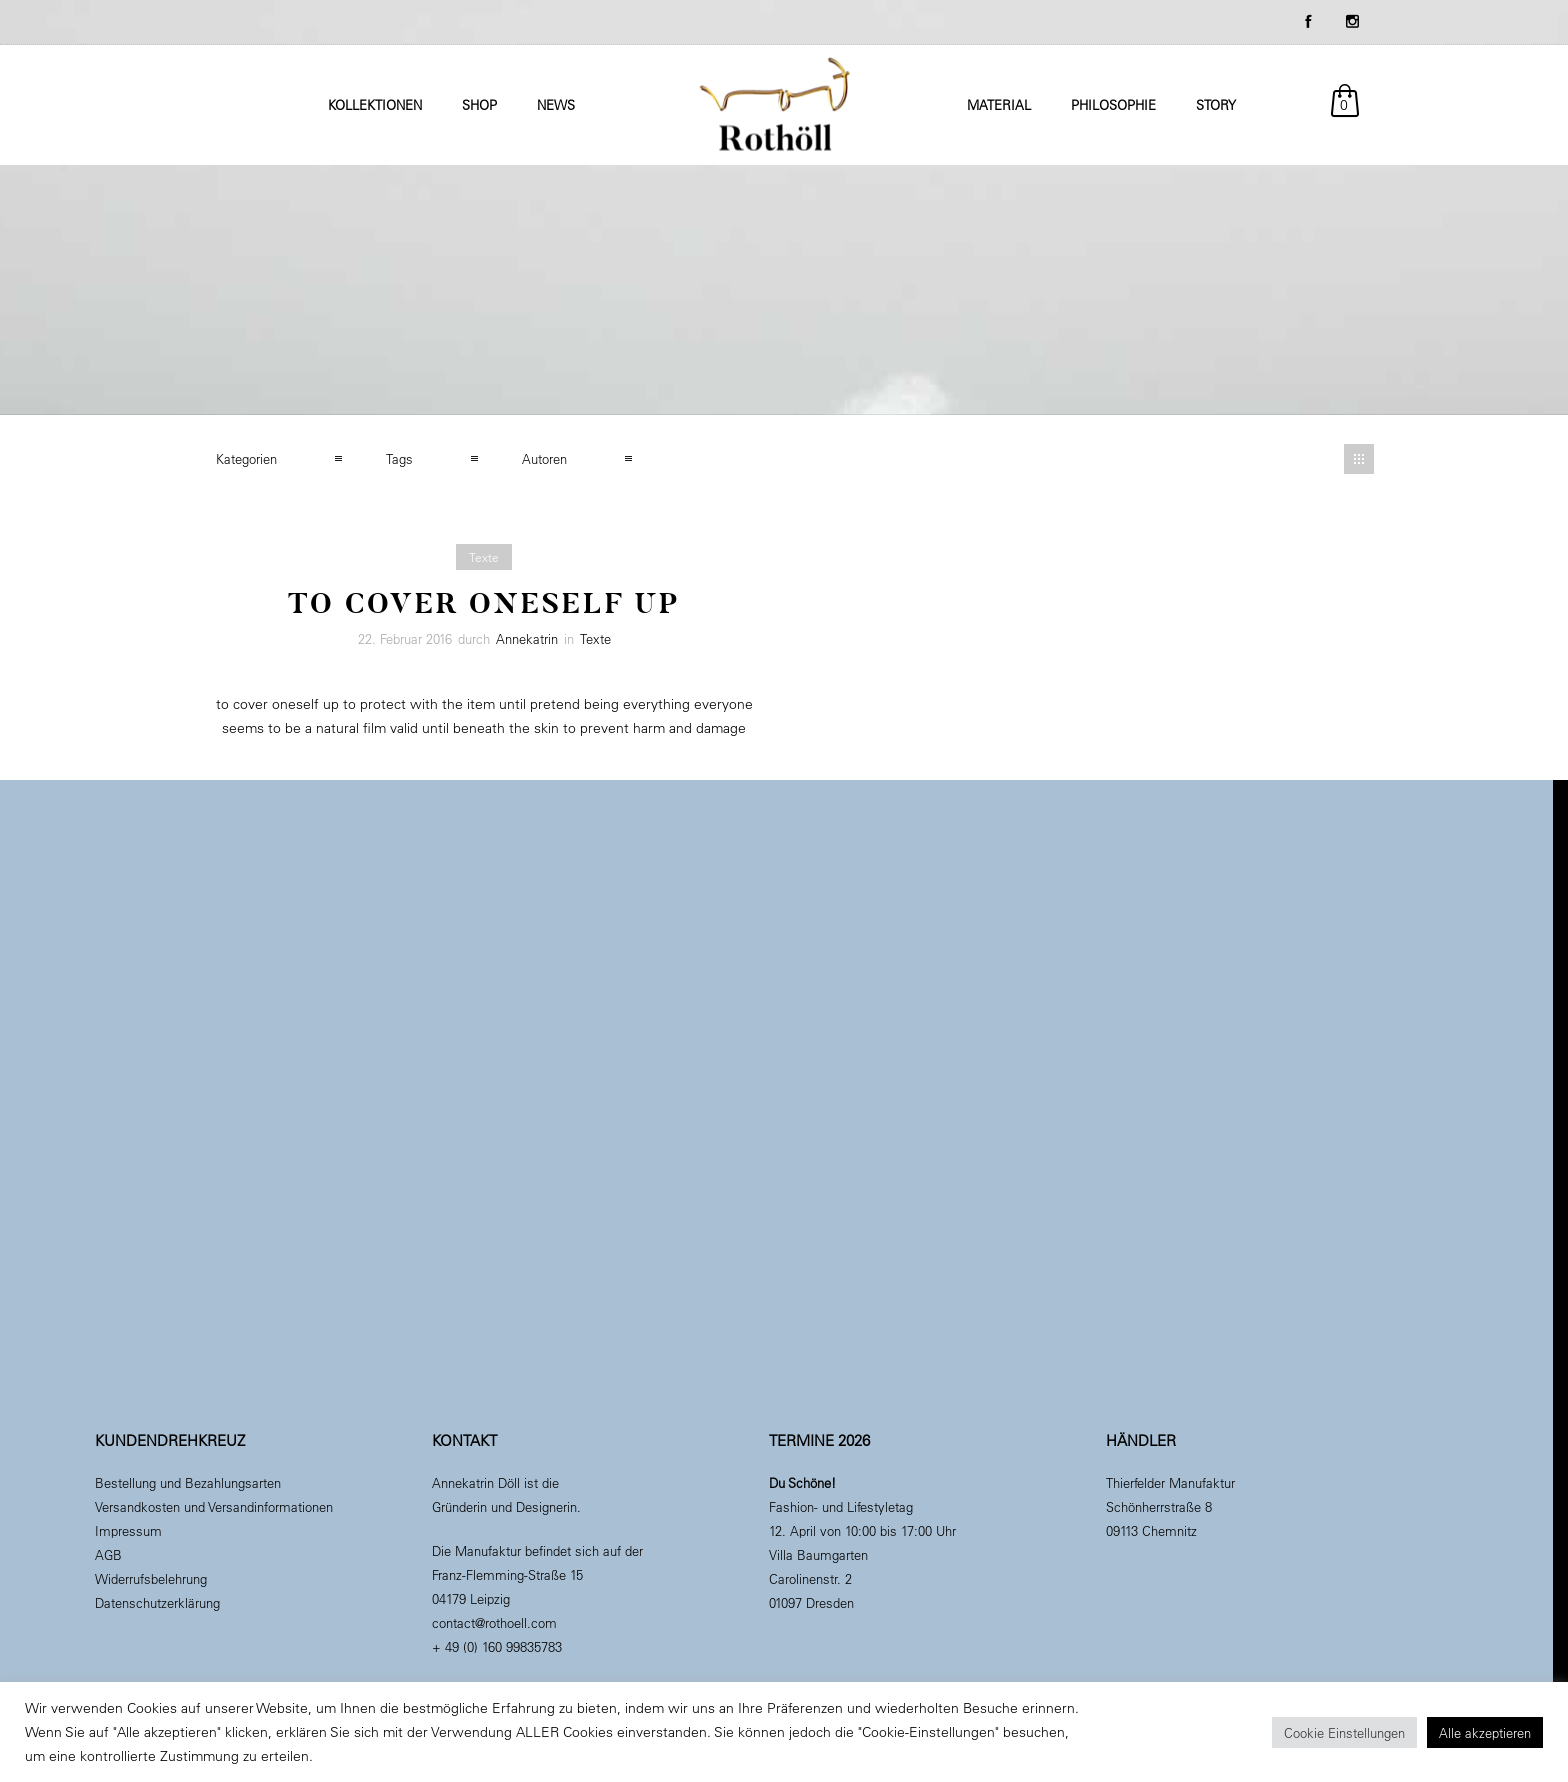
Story (1216, 104)
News (556, 104)
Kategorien (246, 458)
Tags (399, 458)
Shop (479, 104)
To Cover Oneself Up (484, 603)
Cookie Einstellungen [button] (1344, 1732)
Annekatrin (527, 638)
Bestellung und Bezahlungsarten (188, 1482)
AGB (108, 1554)
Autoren (544, 458)
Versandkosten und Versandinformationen (214, 1506)
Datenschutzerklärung (157, 1602)
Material (999, 104)
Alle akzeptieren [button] (1485, 1732)
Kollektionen (375, 104)
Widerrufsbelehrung (151, 1578)
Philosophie (1113, 104)
